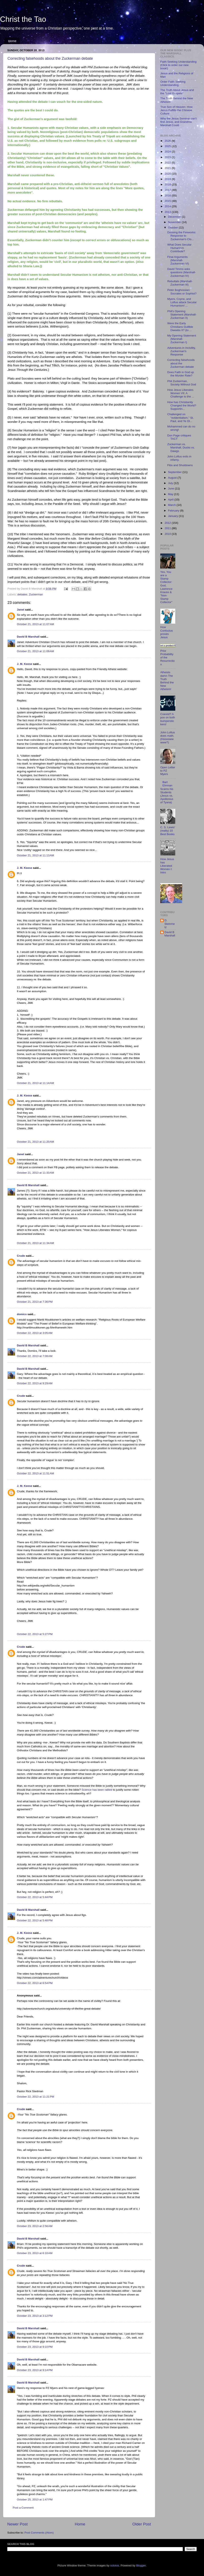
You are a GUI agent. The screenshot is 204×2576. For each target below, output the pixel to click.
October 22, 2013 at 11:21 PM (35, 2096)
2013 (168, 212)
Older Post (141, 2524)
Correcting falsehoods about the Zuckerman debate (50, 58)
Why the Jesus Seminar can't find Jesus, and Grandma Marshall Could (178, 122)
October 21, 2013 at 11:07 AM (35, 624)
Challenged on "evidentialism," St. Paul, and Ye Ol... (180, 417)
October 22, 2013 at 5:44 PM (34, 1897)
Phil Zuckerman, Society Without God (181, 383)
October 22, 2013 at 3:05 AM (34, 1333)
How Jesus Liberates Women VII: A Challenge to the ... (180, 393)
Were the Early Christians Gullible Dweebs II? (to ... (180, 326)
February (174, 510)
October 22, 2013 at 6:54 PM (34, 1983)
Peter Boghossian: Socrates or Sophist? (182, 291)
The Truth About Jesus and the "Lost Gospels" (177, 91)
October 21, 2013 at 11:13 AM (35, 855)
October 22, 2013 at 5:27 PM (34, 1634)
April (171, 499)
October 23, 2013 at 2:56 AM (34, 2226)
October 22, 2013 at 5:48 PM (34, 1920)
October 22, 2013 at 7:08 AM (34, 1356)
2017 (168, 189)
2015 (168, 200)
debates (22, 594)
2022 (168, 162)
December (175, 216)
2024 (168, 151)
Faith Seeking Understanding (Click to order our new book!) (178, 65)
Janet (20, 609)
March (172, 505)
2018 (168, 184)
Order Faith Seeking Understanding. (172, 83)
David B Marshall (28, 636)
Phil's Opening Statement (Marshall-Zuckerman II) (182, 314)
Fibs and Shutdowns (180, 465)
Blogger (141, 2565)
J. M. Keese (24, 663)
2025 (168, 146)
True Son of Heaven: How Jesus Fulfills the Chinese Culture (176, 110)
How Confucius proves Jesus (166, 632)
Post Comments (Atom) (39, 2532)
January (173, 516)
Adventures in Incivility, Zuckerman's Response (181, 351)
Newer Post (17, 2524)
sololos (114, 2565)
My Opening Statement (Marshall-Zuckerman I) (181, 339)
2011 (168, 528)
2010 (168, 533)
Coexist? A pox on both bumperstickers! (167, 719)
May (171, 494)
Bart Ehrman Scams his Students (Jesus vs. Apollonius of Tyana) (166, 792)
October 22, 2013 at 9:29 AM (34, 1383)
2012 (168, 522)
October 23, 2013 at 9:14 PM (34, 2370)
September (175, 472)
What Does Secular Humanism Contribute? (179, 248)
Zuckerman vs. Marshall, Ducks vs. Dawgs (181, 447)
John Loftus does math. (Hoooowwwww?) (167, 737)
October (173, 227)
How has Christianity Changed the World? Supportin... (181, 405)
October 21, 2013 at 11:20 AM (35, 1141)
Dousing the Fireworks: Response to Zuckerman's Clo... (181, 236)
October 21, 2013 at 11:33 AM (35, 1172)
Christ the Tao (23, 19)
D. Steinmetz (169, 924)
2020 (168, 173)
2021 (168, 168)
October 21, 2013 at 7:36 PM (34, 1301)
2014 (168, 206)
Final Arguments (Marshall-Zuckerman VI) (178, 260)
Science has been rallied (97, 1789)
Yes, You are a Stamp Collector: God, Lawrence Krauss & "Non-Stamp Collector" (166, 587)
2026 (168, 140)
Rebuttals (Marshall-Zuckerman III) (180, 283)
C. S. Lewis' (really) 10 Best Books (167, 830)
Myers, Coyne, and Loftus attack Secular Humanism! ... (182, 302)
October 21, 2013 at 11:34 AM (35, 1243)
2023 (168, 157)
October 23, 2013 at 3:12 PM (34, 2315)
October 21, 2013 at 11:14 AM (35, 1083)
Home (12, 41)
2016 (168, 195)
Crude (21, 1255)
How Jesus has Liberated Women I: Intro (167, 866)
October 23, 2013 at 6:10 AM (34, 2253)
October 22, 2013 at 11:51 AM (35, 1473)
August (173, 477)
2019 (168, 179)
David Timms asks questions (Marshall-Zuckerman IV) (181, 272)
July (171, 483)
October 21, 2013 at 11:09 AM (35, 651)
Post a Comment (23, 2507)
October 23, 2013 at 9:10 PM (34, 2346)
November (175, 222)
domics (22, 1314)
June (171, 488)
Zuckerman (36, 594)
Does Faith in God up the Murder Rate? (180, 374)
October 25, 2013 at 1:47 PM (34, 2499)
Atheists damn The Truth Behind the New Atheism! (167, 681)
